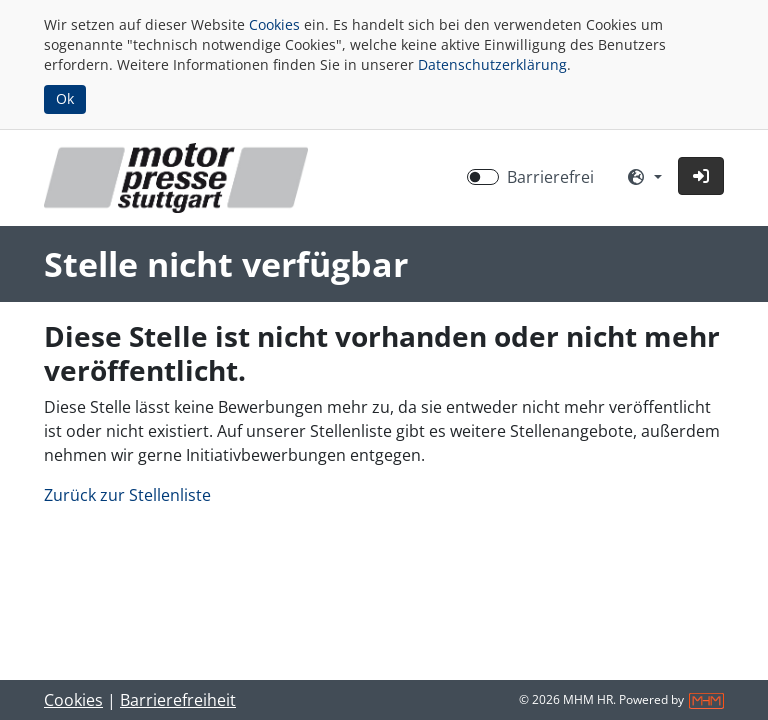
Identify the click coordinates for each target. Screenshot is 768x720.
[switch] (483, 177)
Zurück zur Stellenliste (127, 495)
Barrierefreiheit (178, 700)
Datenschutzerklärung (492, 64)
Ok (65, 98)
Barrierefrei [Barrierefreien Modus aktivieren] (550, 177)
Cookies (274, 24)
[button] (701, 176)
